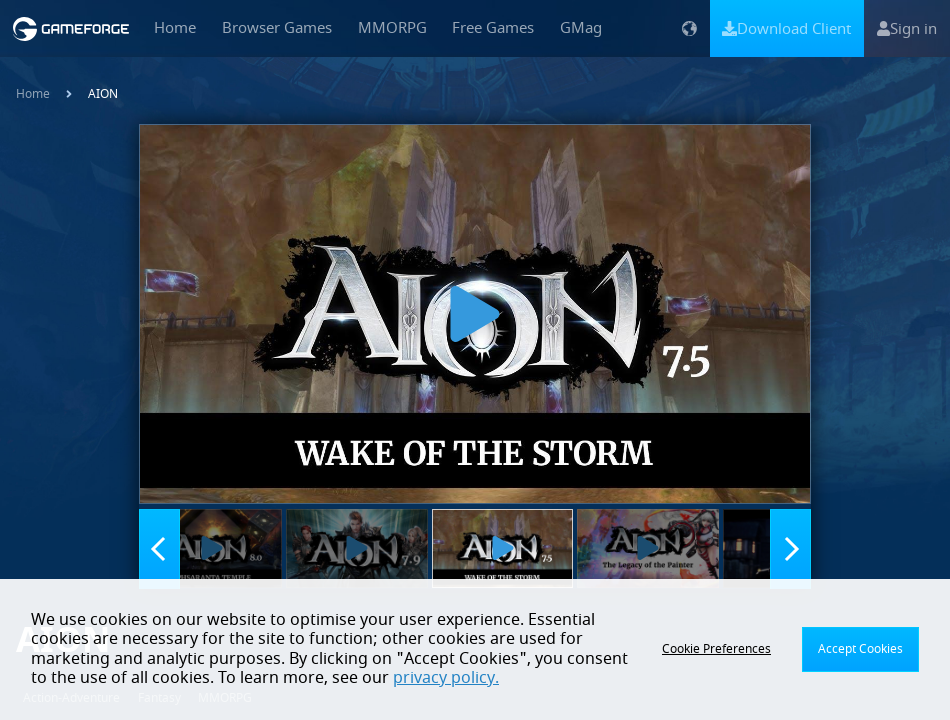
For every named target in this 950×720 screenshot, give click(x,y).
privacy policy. (446, 678)
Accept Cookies (860, 649)
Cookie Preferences (716, 649)
